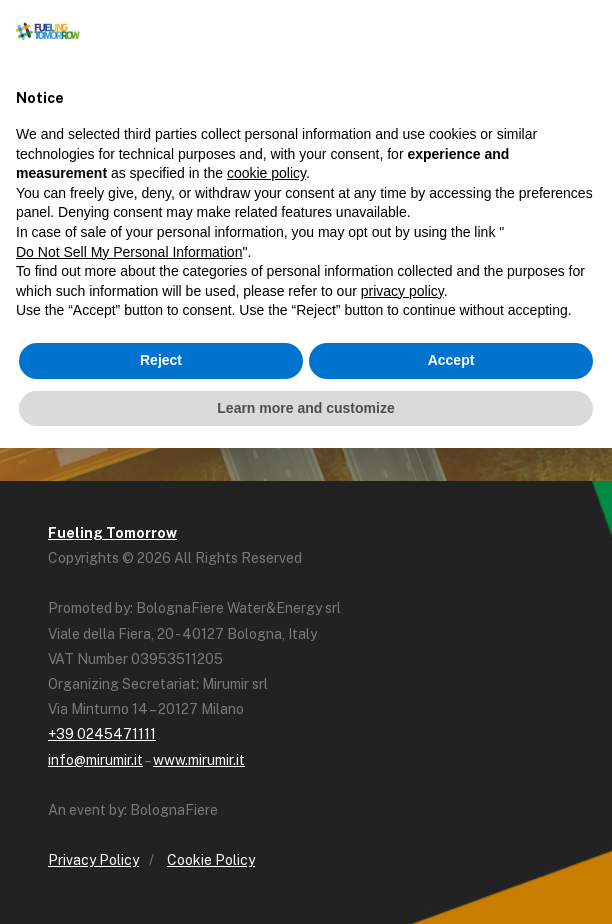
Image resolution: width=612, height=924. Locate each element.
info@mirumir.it (95, 760)
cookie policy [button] (266, 173)
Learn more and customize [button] (305, 408)
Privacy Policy (93, 860)
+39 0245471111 (102, 734)
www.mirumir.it (199, 760)
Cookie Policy (211, 860)
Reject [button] (161, 360)
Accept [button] (451, 360)
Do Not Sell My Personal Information (129, 252)
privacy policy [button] (402, 291)
